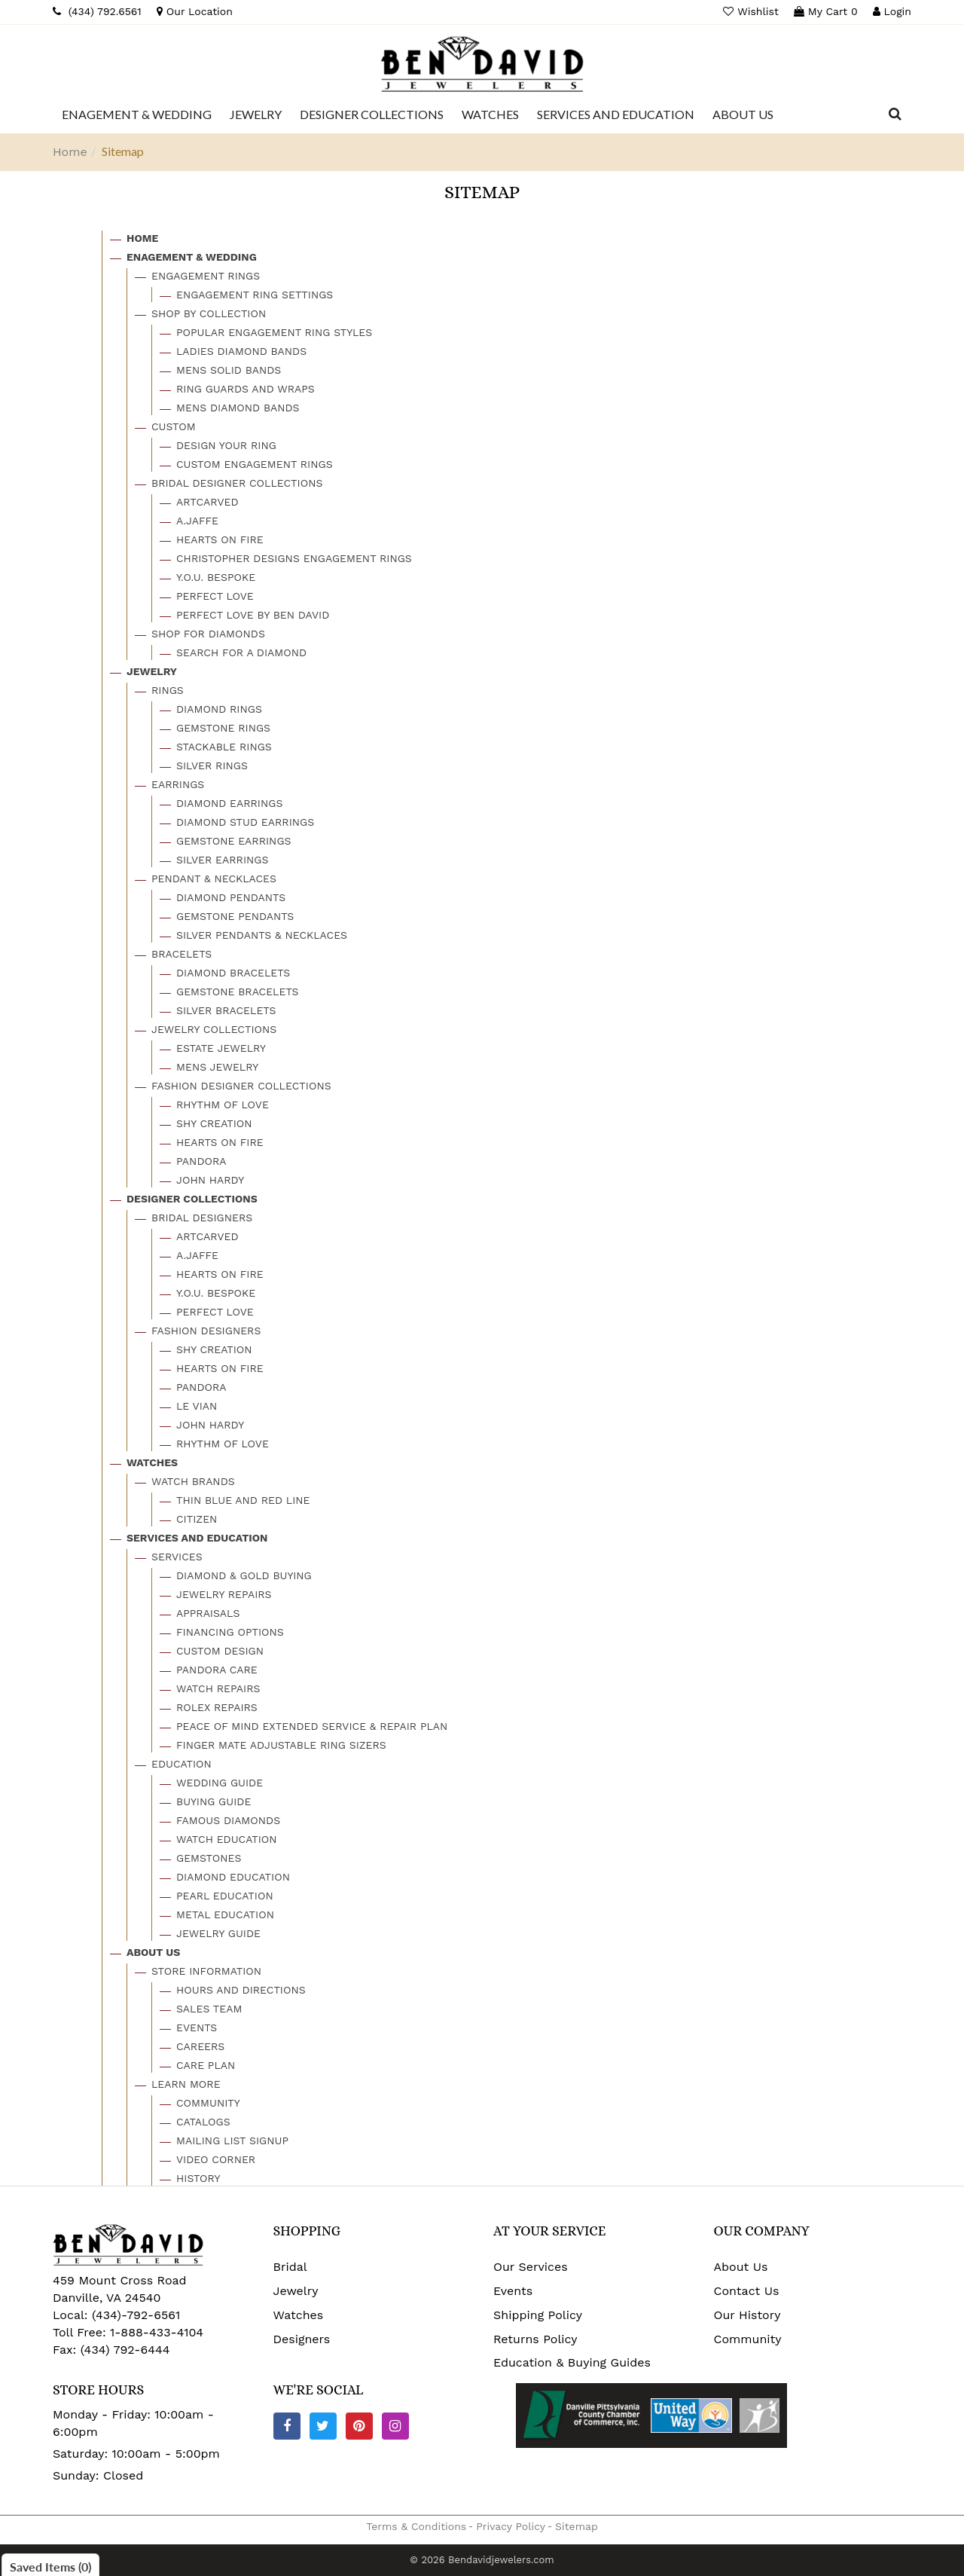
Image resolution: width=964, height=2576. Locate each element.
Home (70, 152)
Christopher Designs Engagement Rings (294, 558)
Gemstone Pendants (235, 916)
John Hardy (210, 1180)
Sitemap (576, 2526)
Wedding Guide (219, 1783)
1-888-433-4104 (156, 2332)
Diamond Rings (219, 709)
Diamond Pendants (230, 897)
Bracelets (181, 954)
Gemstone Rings (223, 728)
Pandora (201, 1161)
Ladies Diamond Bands (241, 351)
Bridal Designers (201, 1218)
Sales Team (209, 2009)
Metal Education (225, 1914)
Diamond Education (233, 1877)
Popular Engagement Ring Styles (274, 332)
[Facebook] (286, 2426)
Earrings (177, 784)
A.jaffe (197, 521)
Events (196, 2027)
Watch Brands (193, 1481)
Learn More (186, 2084)
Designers (302, 2339)
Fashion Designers (206, 1331)
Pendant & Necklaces (213, 878)
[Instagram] (395, 2426)
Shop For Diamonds (208, 634)
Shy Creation (214, 1123)
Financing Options (230, 1632)
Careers (200, 2046)
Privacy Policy (510, 2526)
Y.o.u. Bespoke (215, 577)
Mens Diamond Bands (238, 408)
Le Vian (196, 1406)
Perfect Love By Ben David (252, 615)
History (198, 2178)
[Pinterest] (359, 2426)
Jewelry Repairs (224, 1594)
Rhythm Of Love (222, 1105)
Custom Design (220, 1651)
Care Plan (205, 2065)
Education (181, 1764)
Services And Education (197, 1538)
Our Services (530, 2267)
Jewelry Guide (218, 1933)
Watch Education (226, 1839)
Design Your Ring (226, 445)
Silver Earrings (222, 860)
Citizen (196, 1519)
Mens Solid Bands (228, 370)
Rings (167, 690)
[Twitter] (323, 2426)
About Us (153, 1952)
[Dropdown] (137, 114)
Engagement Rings (205, 276)
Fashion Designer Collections (241, 1086)
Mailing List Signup (232, 2140)
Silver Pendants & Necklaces (261, 935)
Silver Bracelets (226, 1010)
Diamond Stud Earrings (245, 822)
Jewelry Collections (213, 1029)
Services (177, 1557)
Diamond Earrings (229, 803)
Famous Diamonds (228, 1820)
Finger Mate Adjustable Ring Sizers (281, 1745)
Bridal (290, 2267)
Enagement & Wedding (192, 257)
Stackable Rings (224, 747)
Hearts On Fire (220, 539)
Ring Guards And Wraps (245, 389)
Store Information (206, 1971)
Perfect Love (215, 596)
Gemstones (208, 1858)
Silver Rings (212, 765)
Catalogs (203, 2122)
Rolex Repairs (217, 1707)
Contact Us (746, 2291)
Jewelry (152, 671)
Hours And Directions (241, 1990)
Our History (747, 2315)
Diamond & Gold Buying (244, 1575)
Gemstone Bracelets (237, 991)
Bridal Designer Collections (236, 483)
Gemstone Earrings (233, 841)
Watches (152, 1462)
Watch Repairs (218, 1688)
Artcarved (207, 502)
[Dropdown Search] (895, 114)
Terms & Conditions (416, 2526)
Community (208, 2103)
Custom (173, 426)
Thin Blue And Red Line (243, 1500)
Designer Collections (192, 1199)
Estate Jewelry (221, 1048)
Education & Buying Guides (572, 2362)
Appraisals (207, 1613)
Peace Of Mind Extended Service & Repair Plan (311, 1726)
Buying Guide (213, 1801)
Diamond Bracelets (233, 973)
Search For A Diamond (241, 652)
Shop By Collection (208, 313)
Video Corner (215, 2159)
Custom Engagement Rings (254, 464)
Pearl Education (224, 1896)
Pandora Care (217, 1670)
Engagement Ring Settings (254, 295)
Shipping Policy (537, 2315)
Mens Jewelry (217, 1067)
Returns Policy (535, 2339)
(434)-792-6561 (134, 2315)
